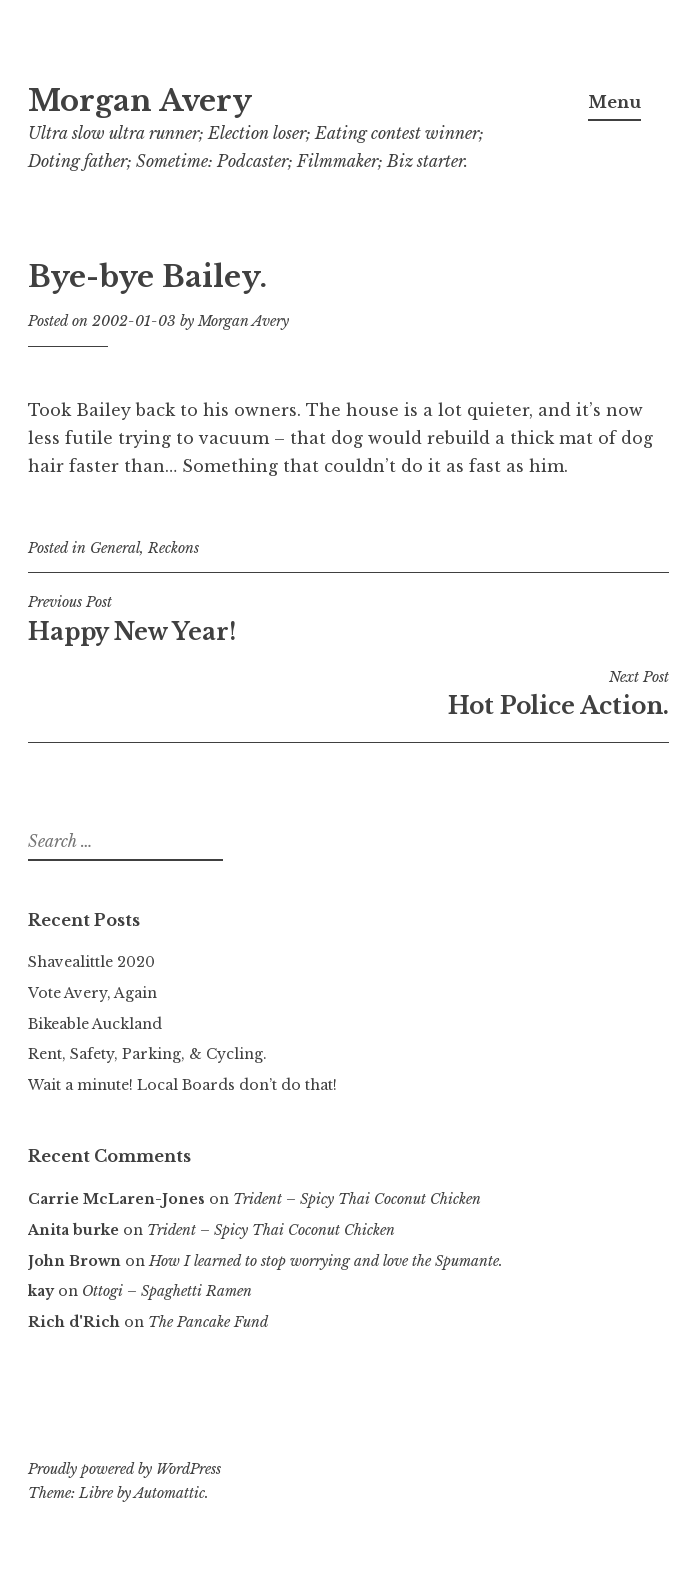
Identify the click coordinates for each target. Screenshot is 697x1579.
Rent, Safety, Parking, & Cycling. (147, 1054)
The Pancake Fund (208, 1322)
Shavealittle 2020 (91, 962)
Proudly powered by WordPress (124, 1469)
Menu (614, 102)
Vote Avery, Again (92, 993)
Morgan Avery (140, 101)
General (115, 548)
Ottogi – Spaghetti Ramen (167, 1291)
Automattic (169, 1493)
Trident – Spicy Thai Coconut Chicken (357, 1199)
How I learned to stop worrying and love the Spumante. (326, 1261)
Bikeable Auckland (95, 1024)
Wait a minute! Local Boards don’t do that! (182, 1085)
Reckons (173, 548)
